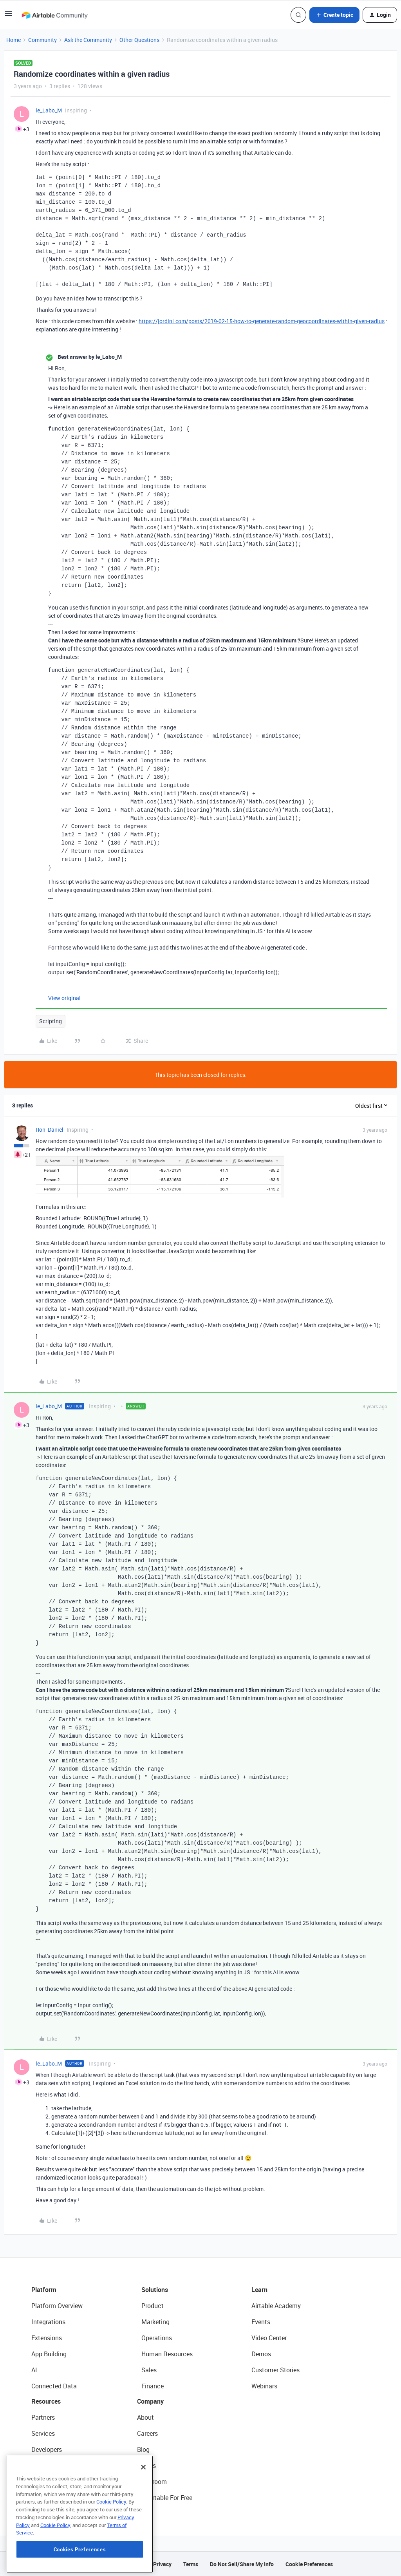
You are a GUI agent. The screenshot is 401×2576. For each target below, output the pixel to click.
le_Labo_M (49, 110)
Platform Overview (57, 2305)
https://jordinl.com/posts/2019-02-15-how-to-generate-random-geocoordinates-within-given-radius (262, 321)
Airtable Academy (276, 2305)
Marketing (155, 2321)
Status (146, 2465)
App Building (49, 2354)
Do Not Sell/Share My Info (242, 2564)
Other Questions (139, 39)
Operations (156, 2338)
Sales (149, 2370)
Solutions (154, 2289)
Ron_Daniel (49, 1129)
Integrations (48, 2321)
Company (150, 2401)
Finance (152, 2386)
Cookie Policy (111, 2546)
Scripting (50, 1021)
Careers (147, 2433)
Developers (46, 2449)
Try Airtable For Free (164, 2497)
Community (42, 39)
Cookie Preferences (309, 2564)
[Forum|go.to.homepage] (54, 15)
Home (13, 39)
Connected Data (54, 2386)
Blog (143, 2449)
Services (43, 2433)
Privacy (162, 2564)
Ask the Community (88, 39)
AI (34, 2370)
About (145, 2417)
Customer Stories (275, 2370)
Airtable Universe (54, 2497)
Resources (46, 2401)
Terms (190, 2564)
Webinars (264, 2386)
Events (260, 2321)
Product (152, 2305)
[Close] (143, 2512)
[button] (8, 16)
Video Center (269, 2338)
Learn (259, 2289)
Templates (45, 2481)
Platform (43, 2289)
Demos (261, 2354)
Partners (43, 2417)
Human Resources (167, 2354)
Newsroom (152, 2481)
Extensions (46, 2338)
